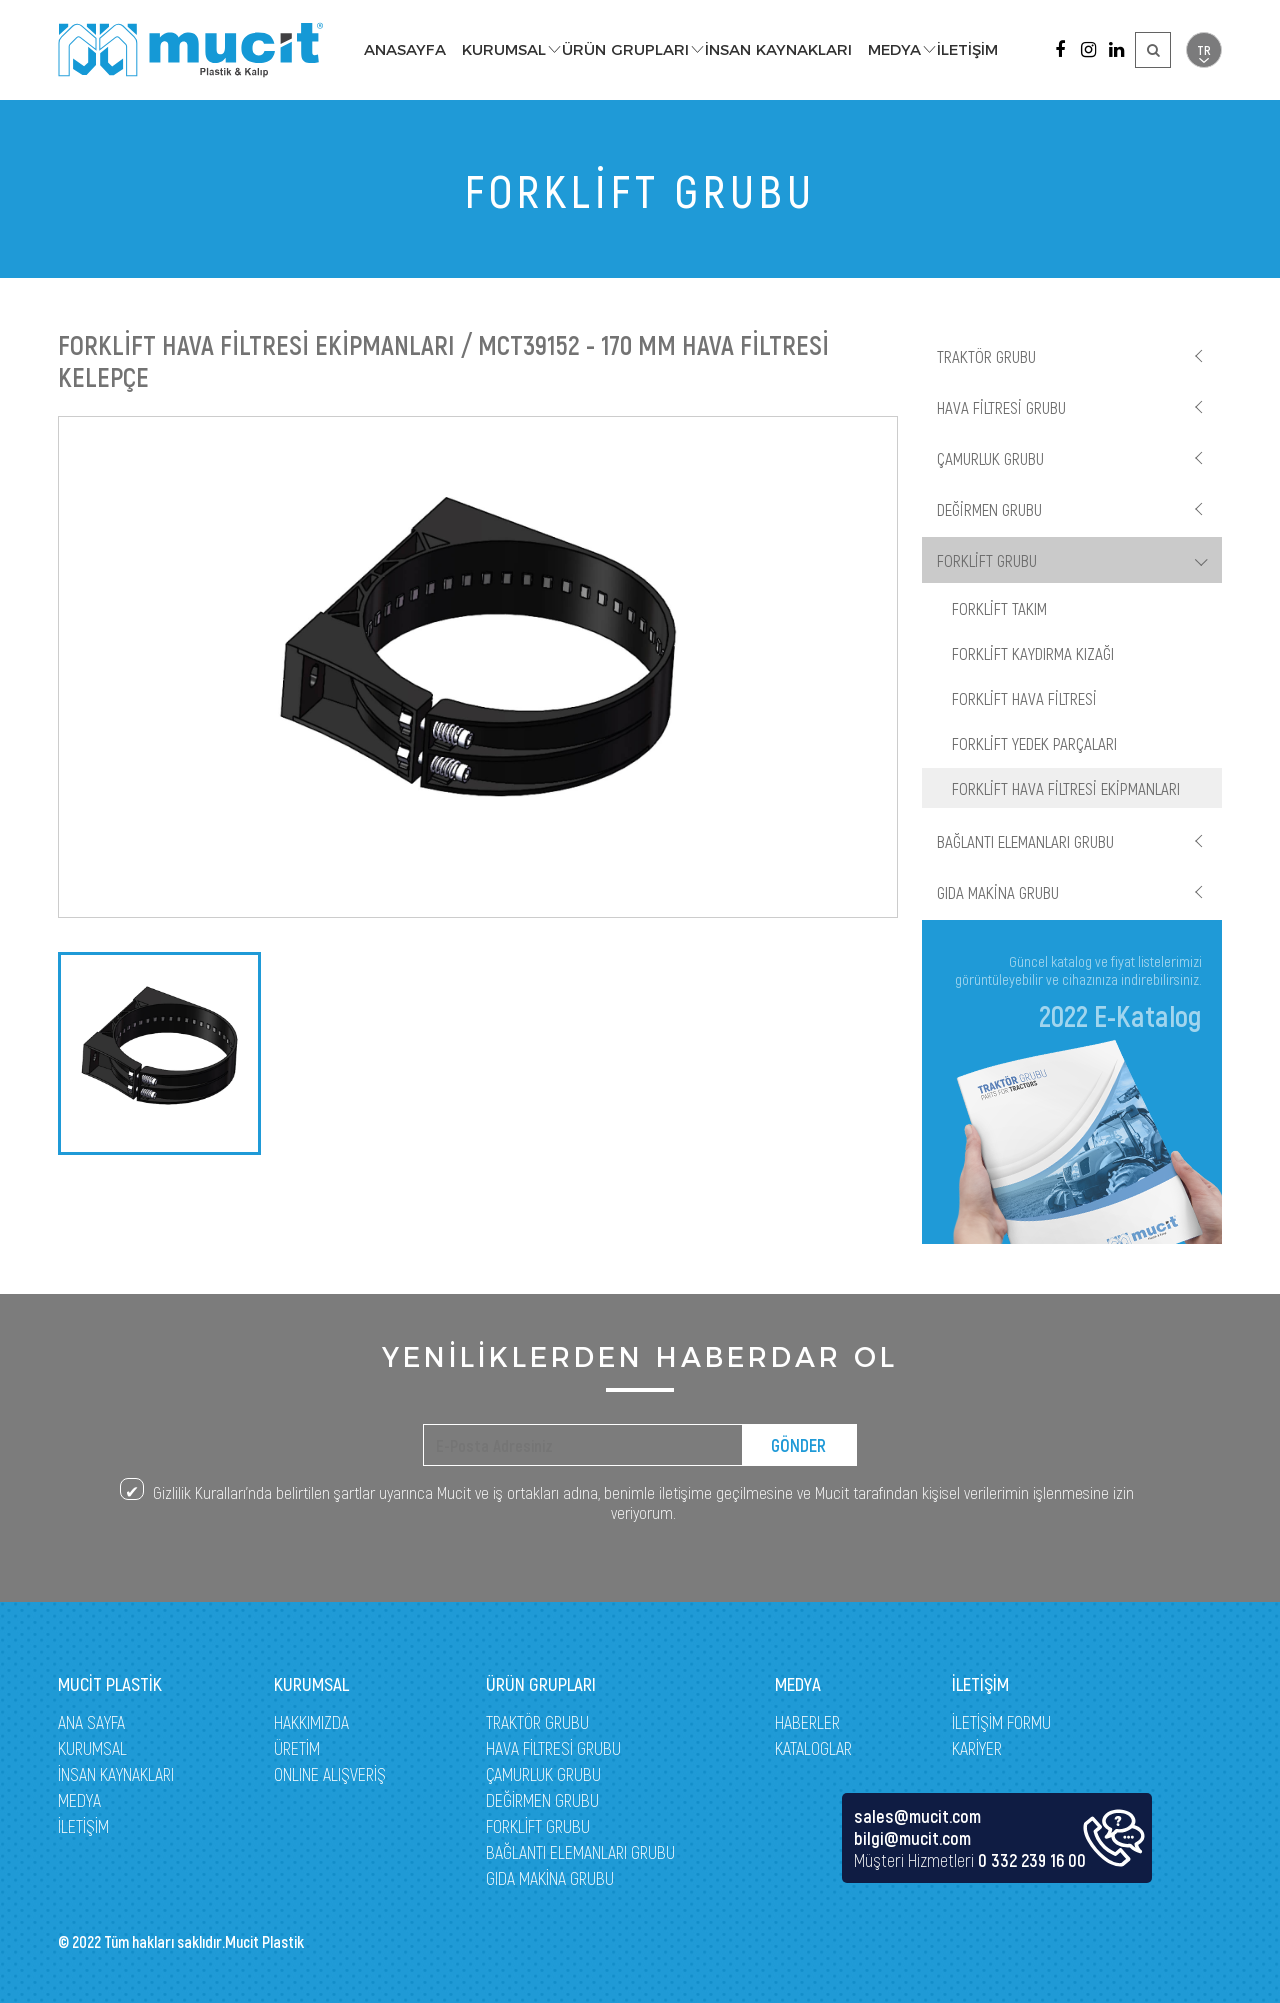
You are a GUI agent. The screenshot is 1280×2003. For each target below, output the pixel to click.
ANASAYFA (405, 49)
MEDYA (894, 49)
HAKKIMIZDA (311, 1722)
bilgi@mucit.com (912, 1838)
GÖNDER (798, 1445)
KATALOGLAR (813, 1748)
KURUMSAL (504, 49)
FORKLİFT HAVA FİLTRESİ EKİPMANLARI (1066, 788)
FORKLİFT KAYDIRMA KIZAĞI (1033, 653)
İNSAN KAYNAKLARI (778, 49)
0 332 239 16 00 (1032, 1860)
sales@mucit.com (917, 1816)
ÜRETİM (297, 1748)
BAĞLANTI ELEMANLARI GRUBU (1025, 841)
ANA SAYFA (91, 1722)
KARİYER (977, 1748)
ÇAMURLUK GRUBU (990, 458)
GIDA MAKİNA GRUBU (998, 892)
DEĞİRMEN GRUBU (989, 509)
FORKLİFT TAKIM (999, 608)
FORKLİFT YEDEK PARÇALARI (1034, 743)
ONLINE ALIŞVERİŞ (330, 1774)
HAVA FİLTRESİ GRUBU (1001, 407)
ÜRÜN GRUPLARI (625, 49)
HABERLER (807, 1722)
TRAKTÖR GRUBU (986, 356)
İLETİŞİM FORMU (1001, 1722)
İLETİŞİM (967, 49)
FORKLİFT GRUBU (987, 560)
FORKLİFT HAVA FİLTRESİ (1024, 698)
